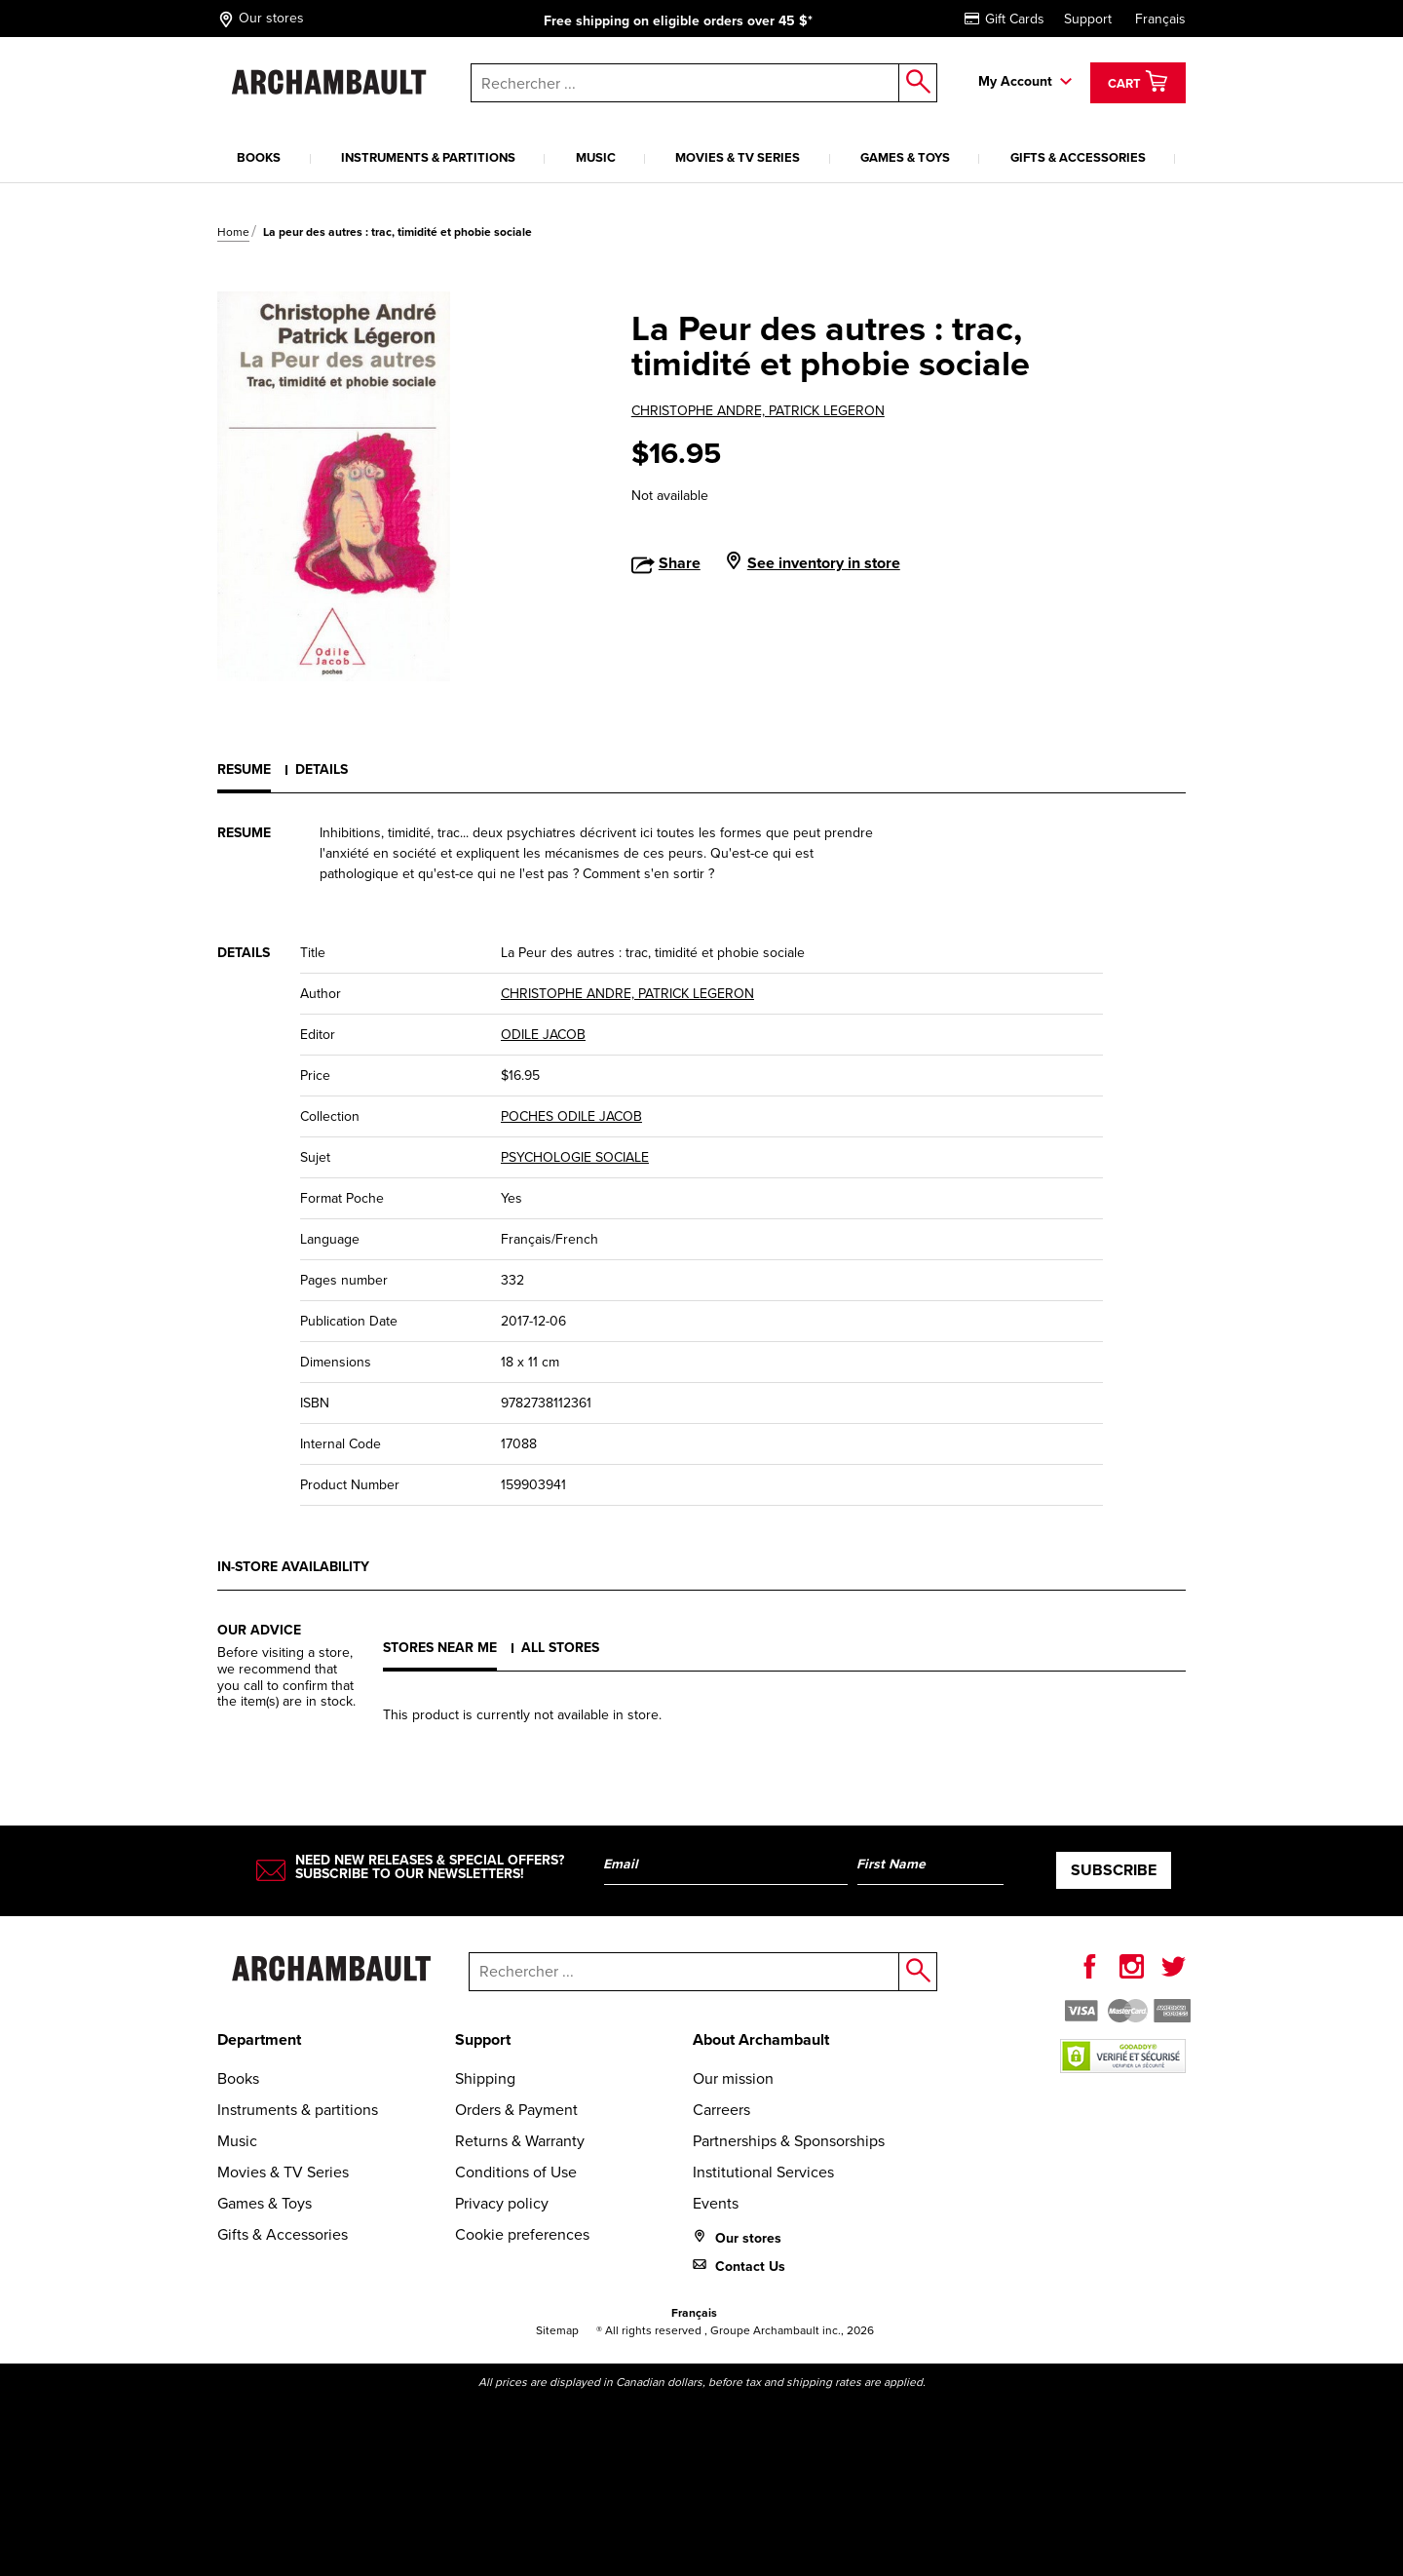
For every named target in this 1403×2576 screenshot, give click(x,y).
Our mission (733, 2078)
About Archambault (761, 2039)
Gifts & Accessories (1078, 157)
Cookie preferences (522, 2234)
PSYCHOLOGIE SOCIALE (575, 1157)
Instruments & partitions (428, 157)
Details (321, 769)
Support (1088, 19)
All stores (560, 1647)
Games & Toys (905, 157)
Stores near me (440, 1647)
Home (233, 232)
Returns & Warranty (520, 2141)
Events (716, 2203)
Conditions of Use (516, 2172)
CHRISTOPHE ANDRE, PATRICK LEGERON (758, 411)
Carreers (721, 2109)
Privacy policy (502, 2203)
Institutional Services (763, 2172)
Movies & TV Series (737, 157)
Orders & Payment (516, 2109)
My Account (1015, 81)
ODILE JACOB (543, 1034)
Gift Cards (1004, 19)
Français (1160, 19)
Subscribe (1114, 1870)
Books (259, 157)
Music (596, 157)
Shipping (485, 2078)
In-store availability (293, 1567)
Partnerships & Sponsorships (789, 2141)
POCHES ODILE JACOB (571, 1116)
